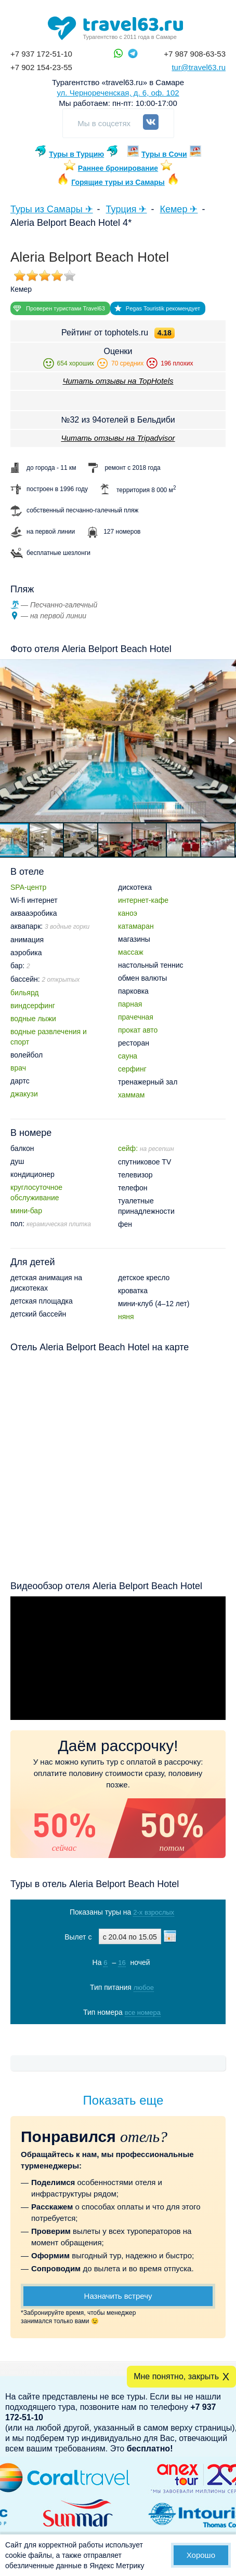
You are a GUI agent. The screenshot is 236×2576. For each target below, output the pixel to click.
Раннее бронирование (118, 168)
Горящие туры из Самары (118, 182)
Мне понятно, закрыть (176, 2376)
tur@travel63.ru (199, 67)
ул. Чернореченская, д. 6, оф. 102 (118, 92)
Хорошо (201, 2555)
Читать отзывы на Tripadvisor (118, 437)
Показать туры (117, 2033)
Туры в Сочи (164, 154)
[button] (47, 840)
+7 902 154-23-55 (41, 67)
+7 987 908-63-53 (195, 53)
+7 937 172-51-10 (41, 53)
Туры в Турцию (76, 154)
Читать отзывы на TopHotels (117, 380)
